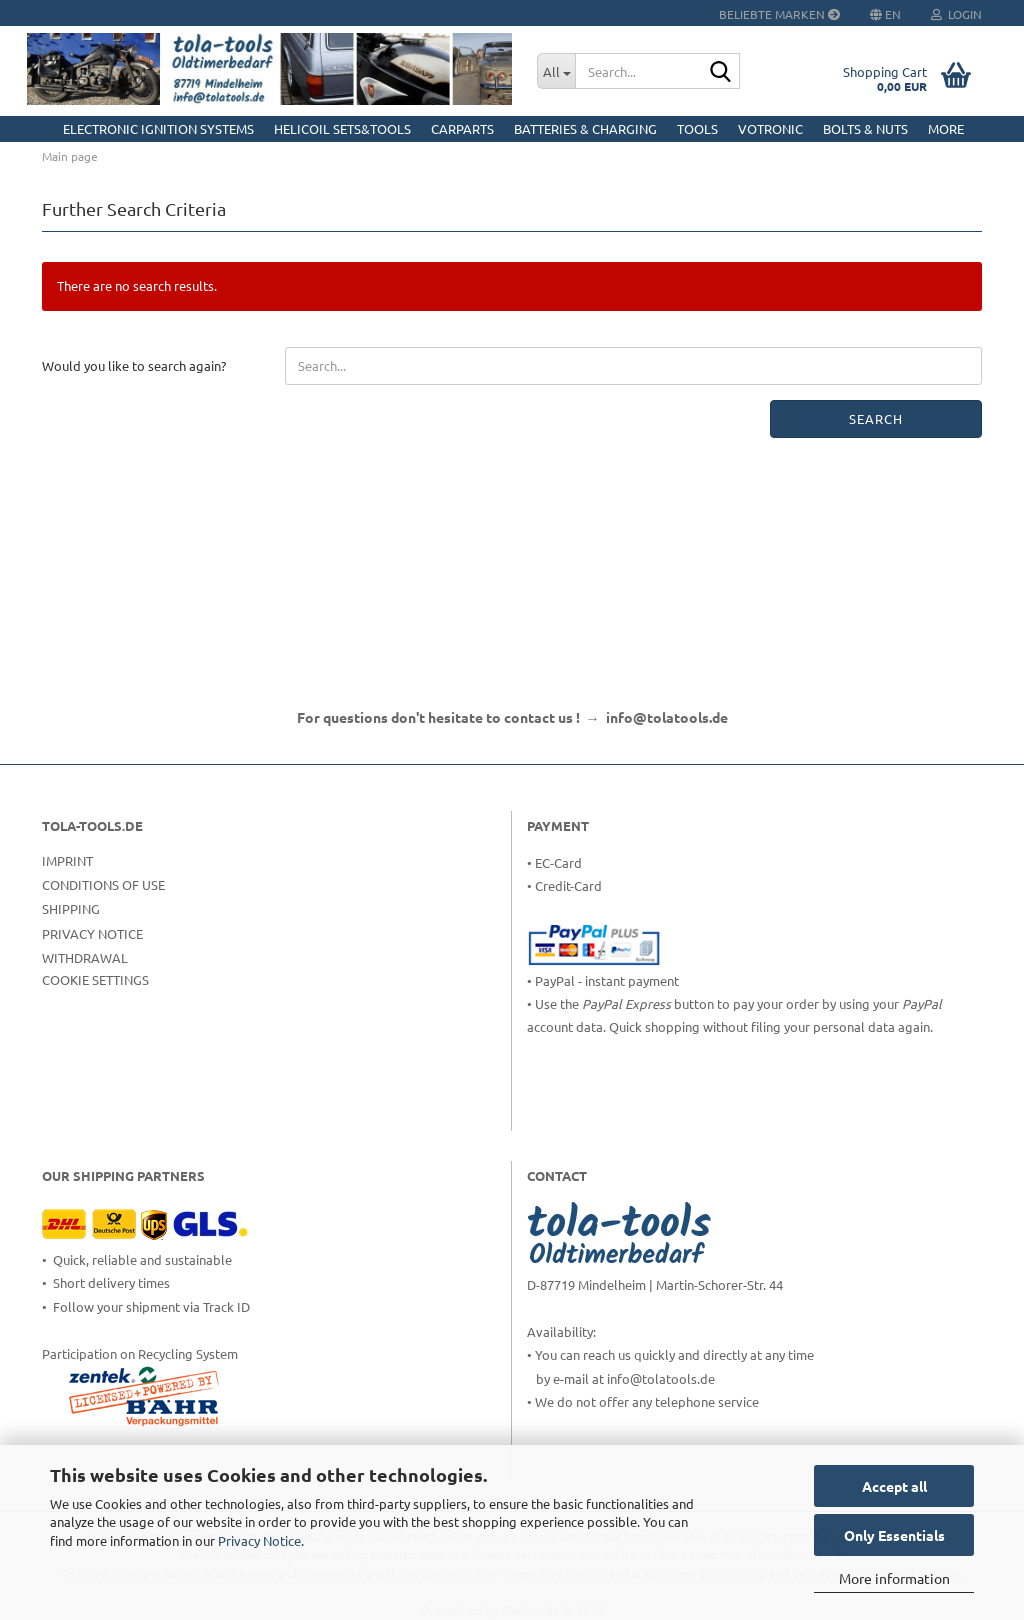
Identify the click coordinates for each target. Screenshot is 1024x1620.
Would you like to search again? (134, 365)
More (946, 128)
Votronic (770, 128)
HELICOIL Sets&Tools (342, 128)
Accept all (894, 1486)
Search (876, 418)
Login (956, 14)
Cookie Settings (95, 979)
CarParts (462, 128)
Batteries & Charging (585, 128)
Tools (697, 128)
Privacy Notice (259, 1540)
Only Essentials (894, 1535)
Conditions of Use (103, 884)
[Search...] (556, 71)
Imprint (67, 860)
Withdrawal (85, 957)
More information (894, 1578)
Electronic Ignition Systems (158, 128)
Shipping (71, 908)
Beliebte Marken (779, 14)
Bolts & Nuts (865, 128)
